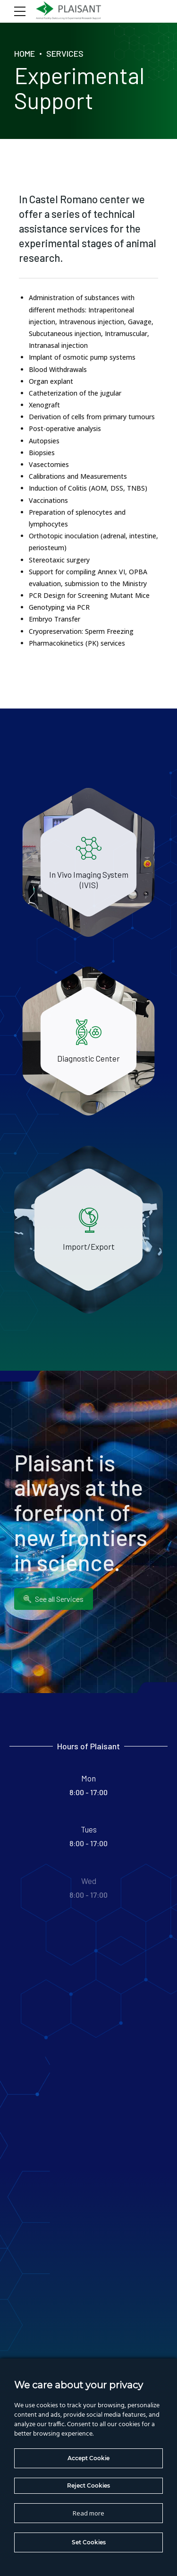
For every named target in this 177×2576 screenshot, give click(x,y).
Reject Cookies (88, 2485)
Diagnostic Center (88, 1058)
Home (24, 53)
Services (65, 53)
